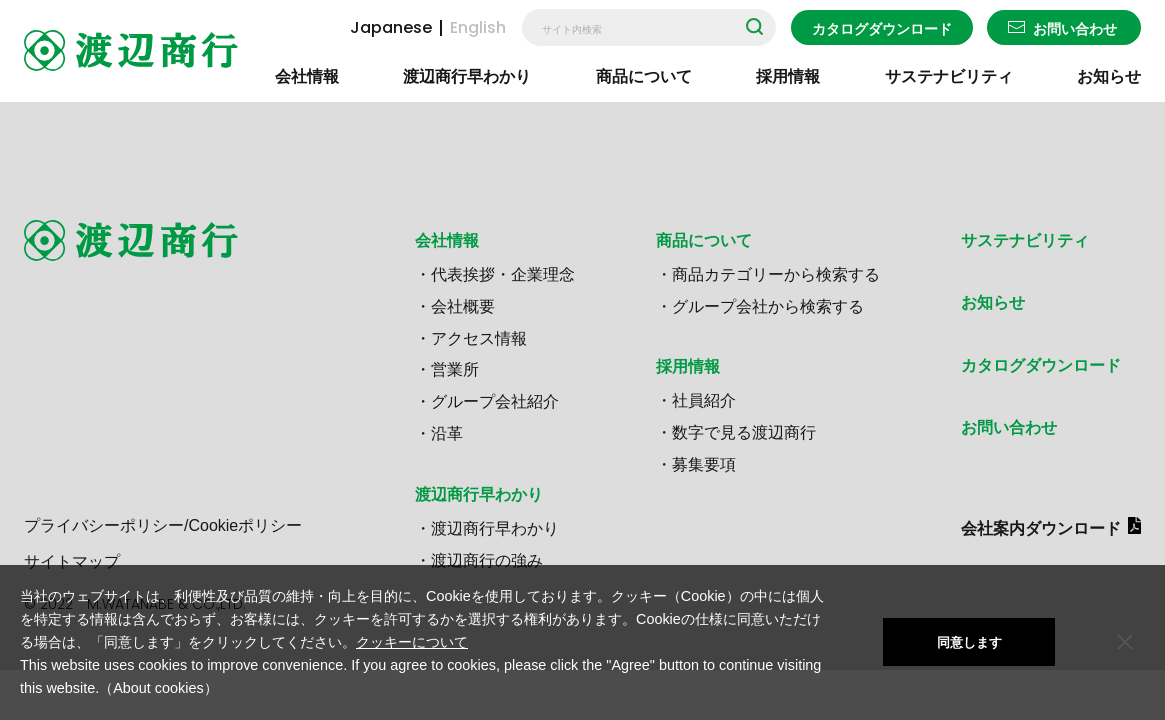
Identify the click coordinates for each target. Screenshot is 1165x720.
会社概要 (463, 306)
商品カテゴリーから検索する (776, 274)
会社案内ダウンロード (1041, 528)
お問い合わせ (1075, 29)
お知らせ (1109, 76)
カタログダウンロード (882, 29)
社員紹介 (704, 400)
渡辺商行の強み (487, 560)
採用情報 (788, 76)
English (478, 28)
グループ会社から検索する (768, 306)
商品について (644, 76)
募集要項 (704, 464)
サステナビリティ (949, 76)
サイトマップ (72, 561)
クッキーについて (412, 642)
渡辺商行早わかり (467, 76)
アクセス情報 (479, 338)
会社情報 (307, 76)
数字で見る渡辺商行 (744, 432)
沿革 (447, 433)
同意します (969, 642)
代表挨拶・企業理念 (503, 274)
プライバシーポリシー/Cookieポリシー (163, 525)
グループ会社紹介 (495, 401)
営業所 (455, 369)
